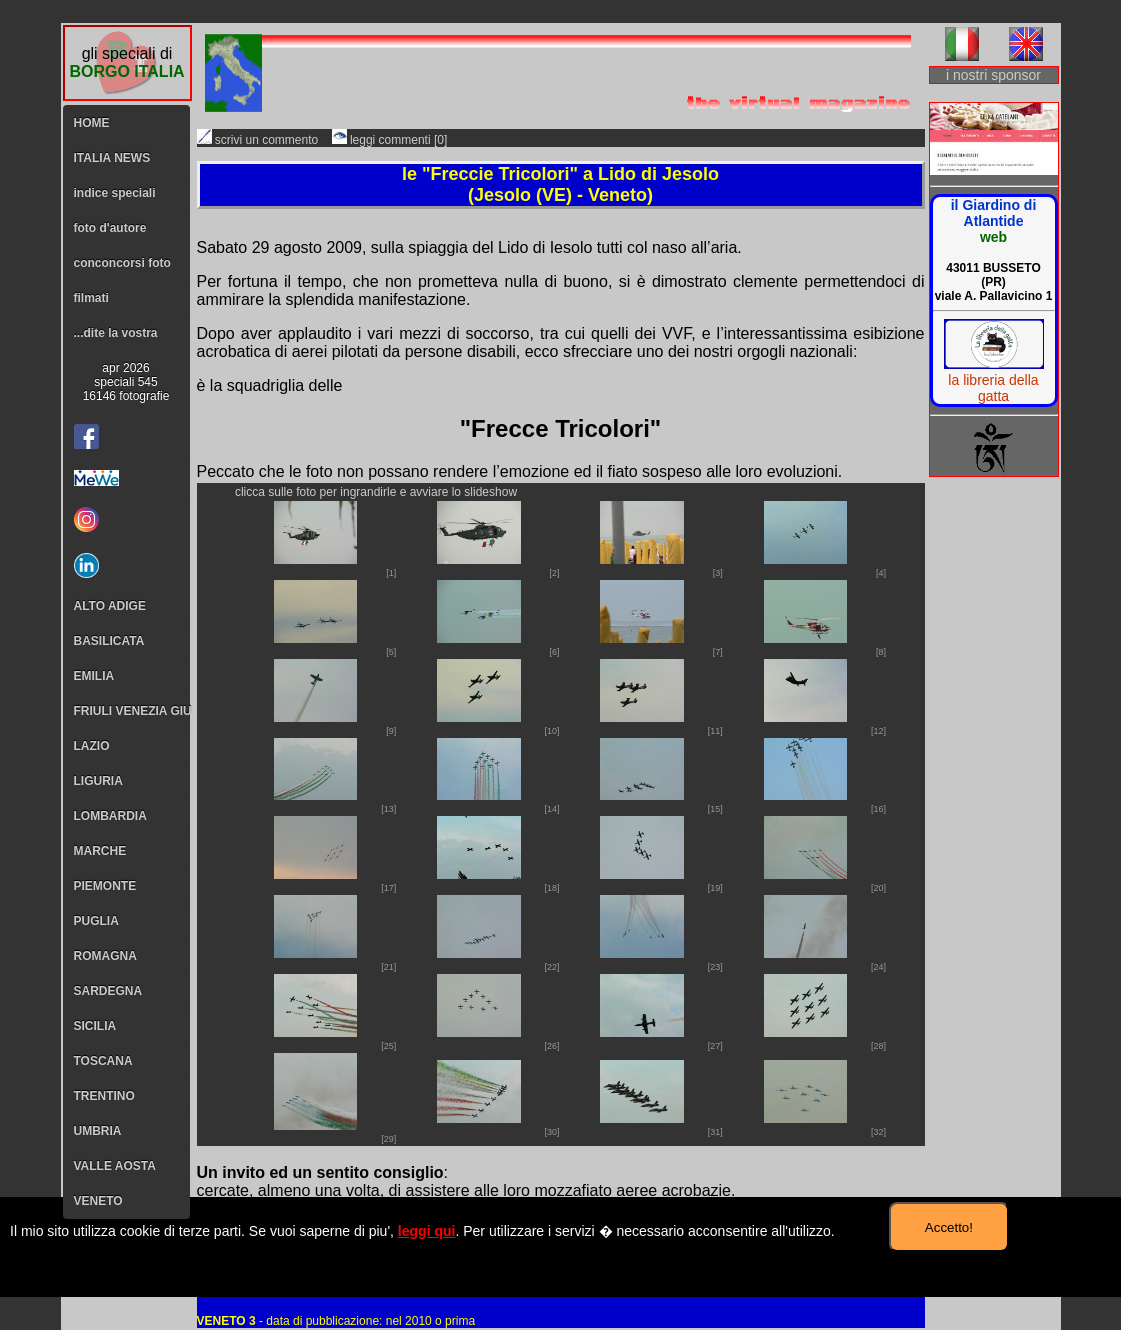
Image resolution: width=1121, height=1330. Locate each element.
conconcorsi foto (122, 263)
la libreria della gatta (993, 388)
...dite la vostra (116, 333)
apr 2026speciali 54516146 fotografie (126, 382)
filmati (91, 298)
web (993, 237)
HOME (92, 123)
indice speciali (115, 193)
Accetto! (949, 1227)
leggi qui (427, 1231)
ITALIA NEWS (112, 158)
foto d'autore (110, 228)
